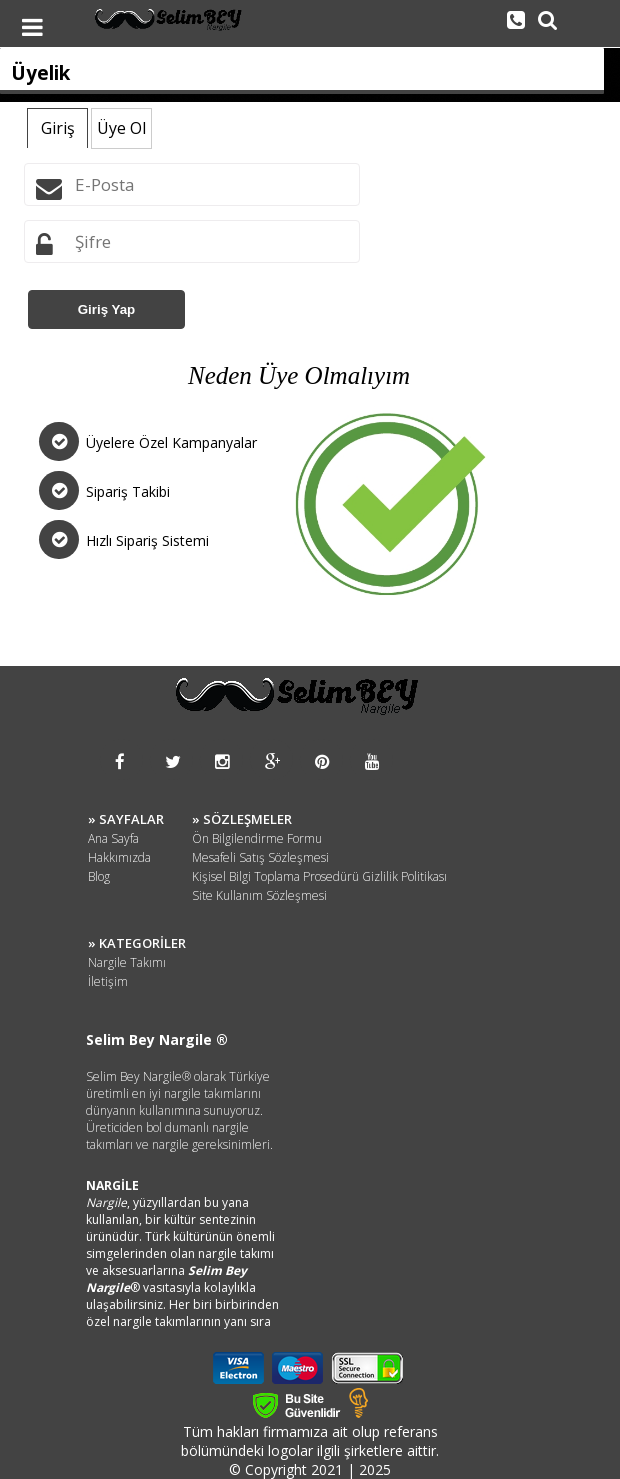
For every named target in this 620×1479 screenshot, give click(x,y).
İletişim (108, 981)
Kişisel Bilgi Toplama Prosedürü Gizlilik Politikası (319, 876)
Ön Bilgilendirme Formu (257, 838)
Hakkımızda (119, 857)
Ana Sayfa (113, 838)
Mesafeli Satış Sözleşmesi (260, 857)
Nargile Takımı (127, 962)
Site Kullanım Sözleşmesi (259, 895)
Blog (99, 876)
